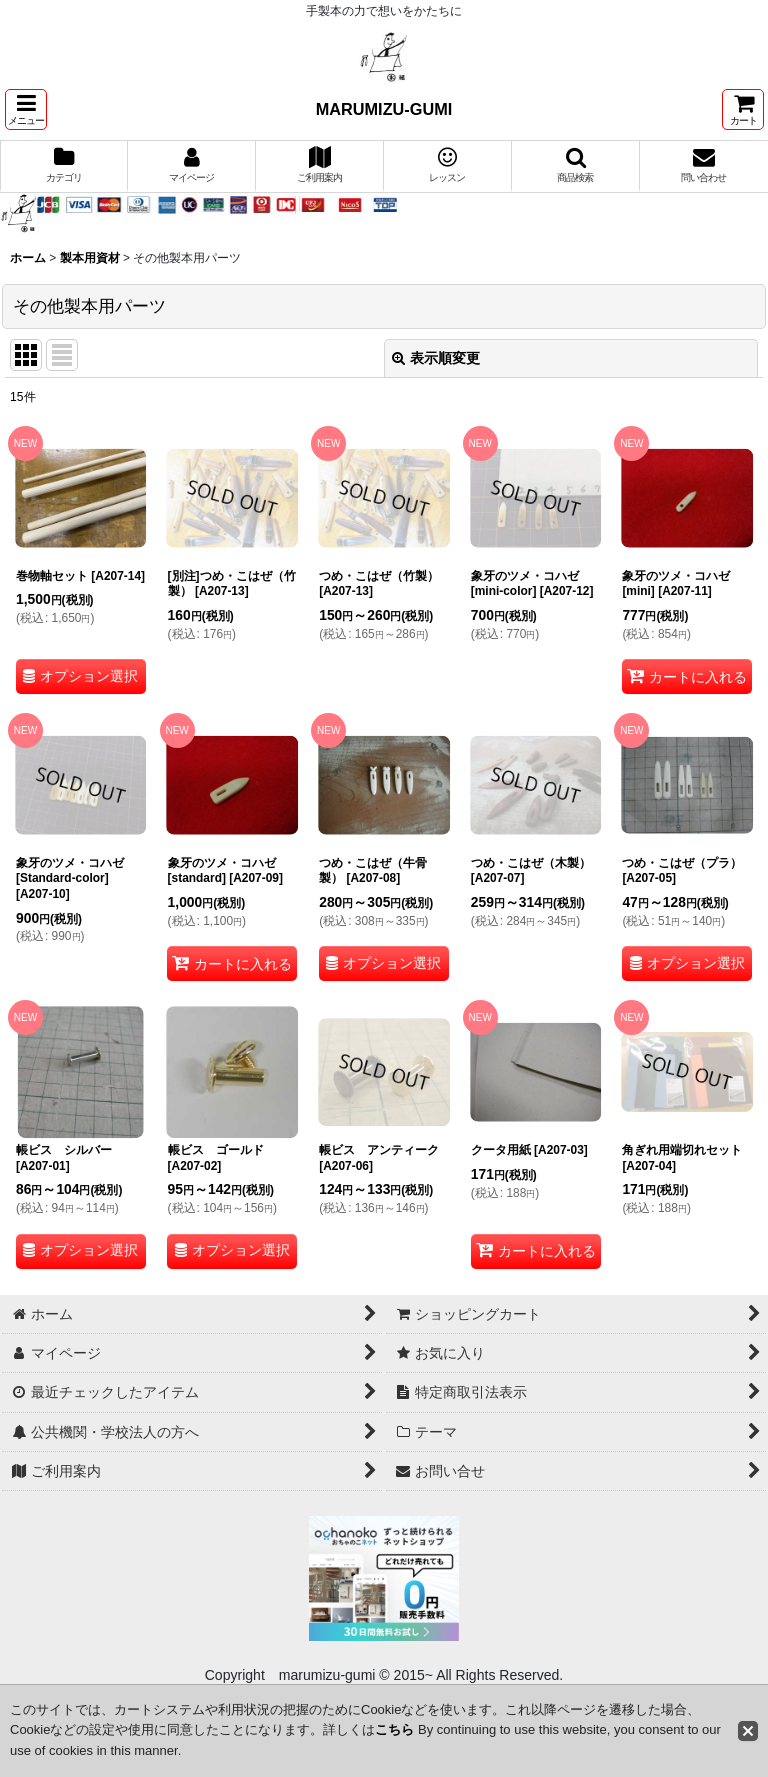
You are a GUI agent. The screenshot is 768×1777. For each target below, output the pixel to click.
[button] (26, 109)
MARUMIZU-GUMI (384, 109)
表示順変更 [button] (436, 358)
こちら (394, 1729)
